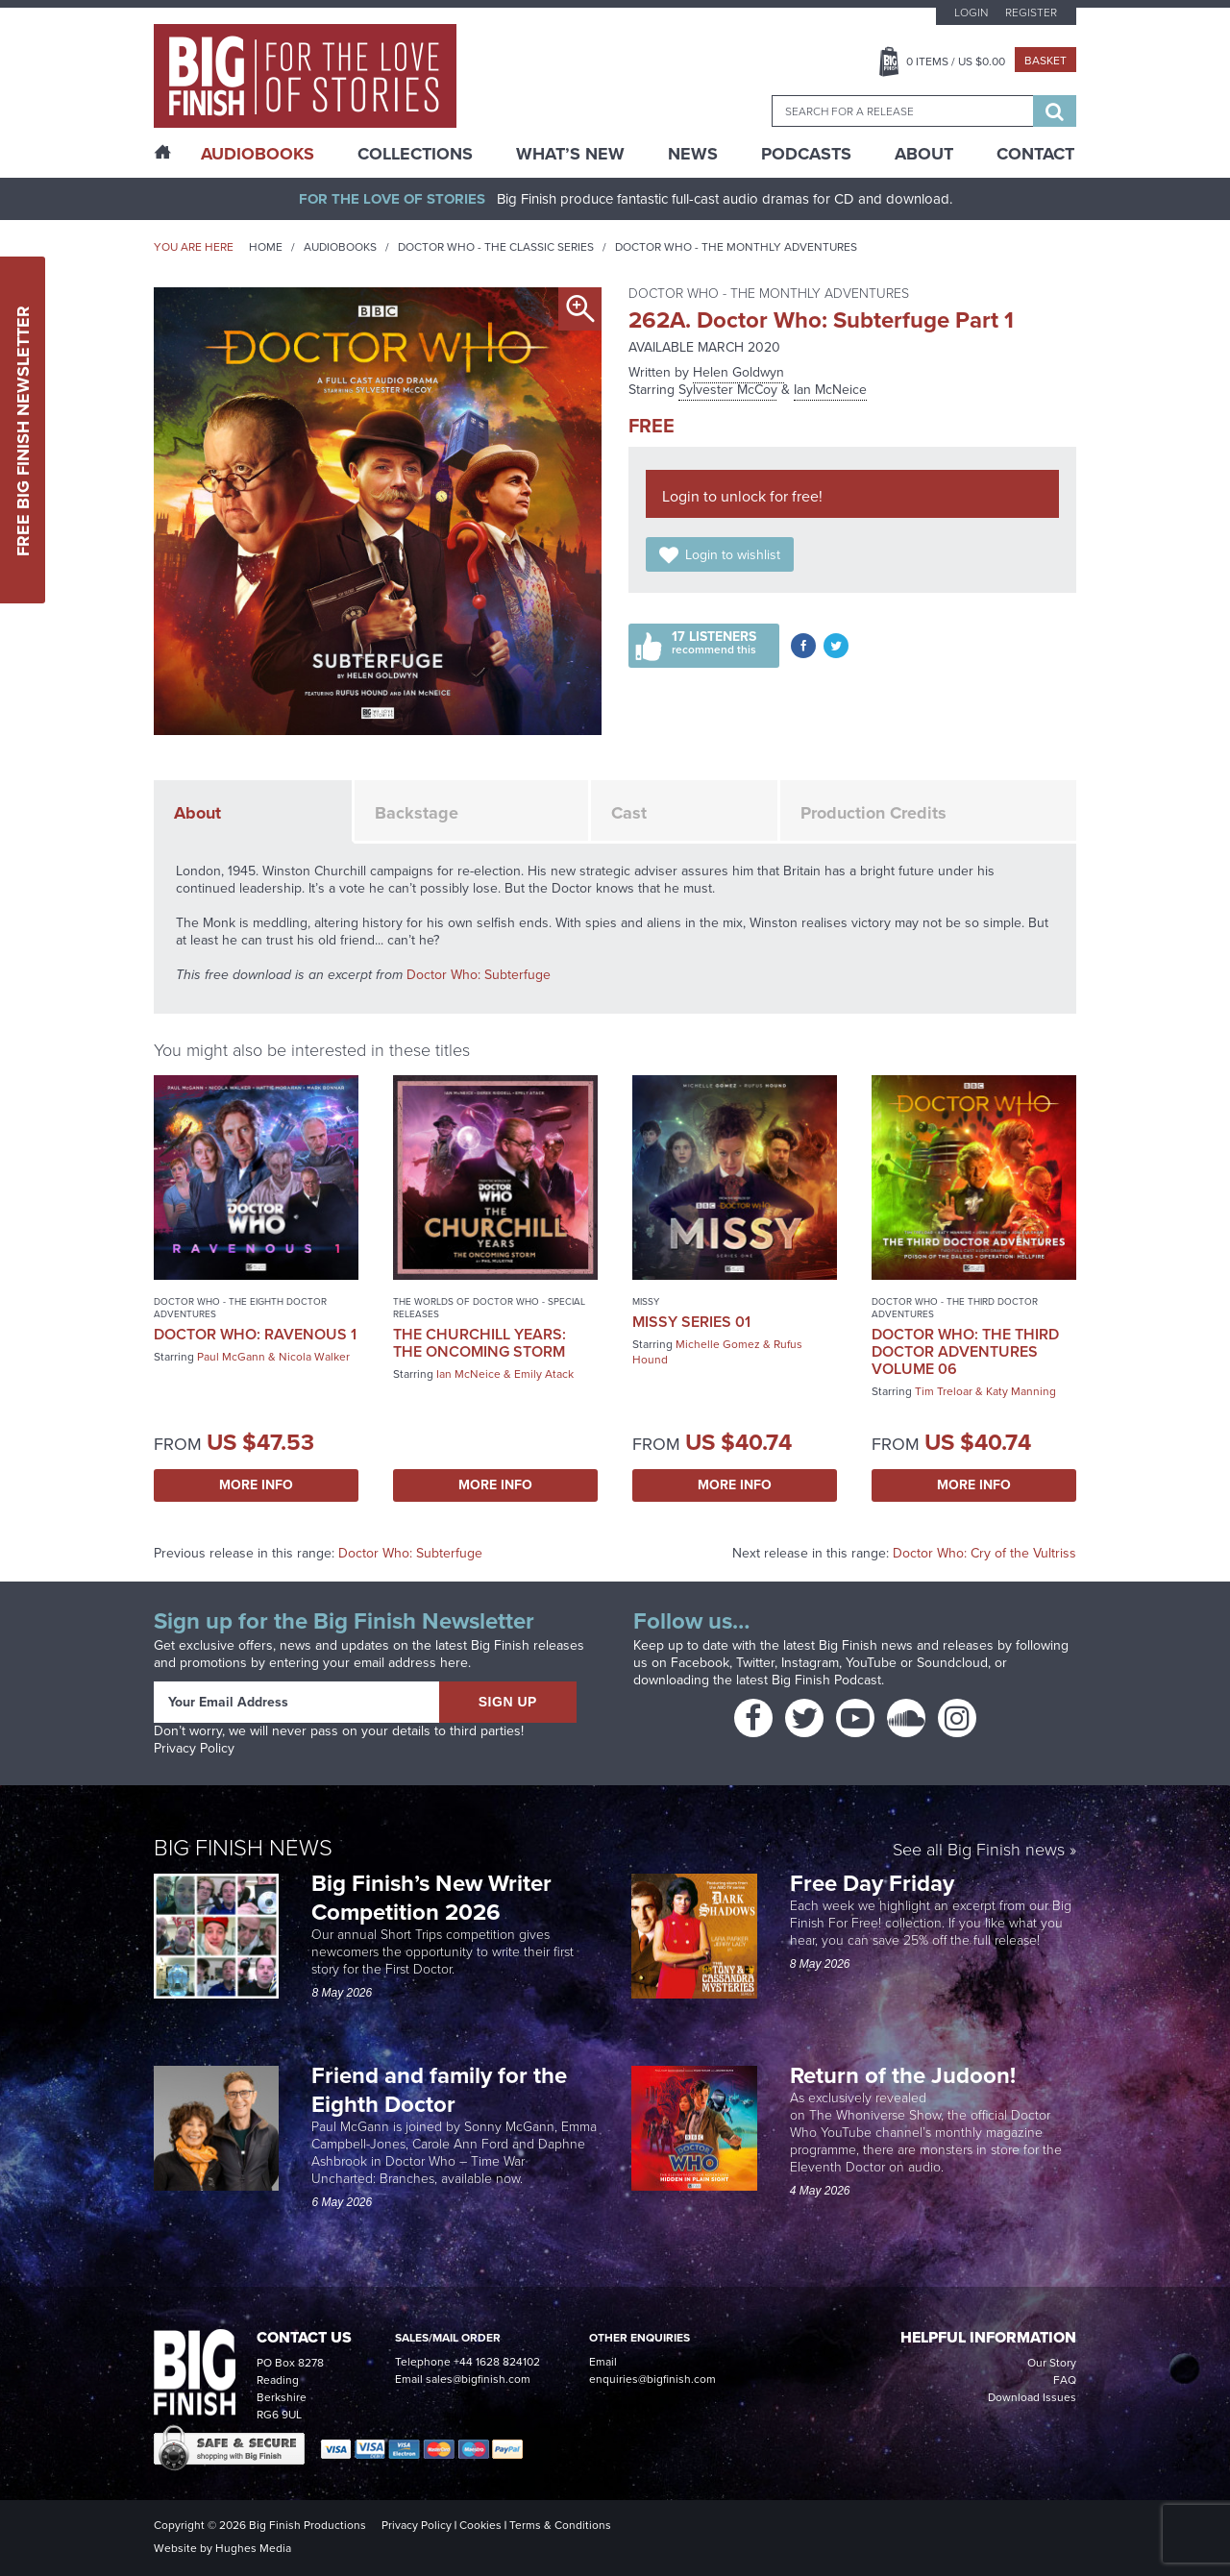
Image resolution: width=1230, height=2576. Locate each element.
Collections (415, 153)
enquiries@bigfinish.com (652, 2379)
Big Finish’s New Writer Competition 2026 (431, 1897)
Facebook (700, 1663)
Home (266, 247)
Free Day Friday (872, 1883)
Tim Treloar (943, 1391)
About (924, 153)
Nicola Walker (314, 1356)
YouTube (871, 1663)
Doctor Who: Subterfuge (478, 975)
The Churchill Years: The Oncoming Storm (479, 1342)
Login (971, 12)
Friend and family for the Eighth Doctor (439, 2090)
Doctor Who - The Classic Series (496, 247)
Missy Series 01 (691, 1322)
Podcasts (806, 153)
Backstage (416, 812)
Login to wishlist (732, 555)
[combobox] (902, 111)
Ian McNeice (830, 390)
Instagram (810, 1663)
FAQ (1064, 2380)
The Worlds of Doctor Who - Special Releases (489, 1307)
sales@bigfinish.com (478, 2379)
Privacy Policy (194, 1748)
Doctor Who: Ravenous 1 (255, 1334)
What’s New (570, 153)
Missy (645, 1301)
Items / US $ (955, 61)
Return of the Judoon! (905, 2075)
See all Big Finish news (979, 1851)
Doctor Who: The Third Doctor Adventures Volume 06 (965, 1351)
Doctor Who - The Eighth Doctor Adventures (240, 1307)
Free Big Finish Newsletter (23, 430)
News (693, 153)
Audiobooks (340, 247)
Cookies (480, 2525)
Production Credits (873, 812)
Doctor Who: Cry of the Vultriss (984, 1553)
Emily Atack (544, 1374)
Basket (1045, 60)
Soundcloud (952, 1663)
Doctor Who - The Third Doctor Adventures (955, 1307)
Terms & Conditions (560, 2525)
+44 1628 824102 (497, 2361)
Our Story (1051, 2362)
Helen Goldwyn (738, 372)
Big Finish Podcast (826, 1680)
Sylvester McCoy (727, 390)
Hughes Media (253, 2548)
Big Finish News (243, 1847)
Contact (1035, 153)
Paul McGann (231, 1356)
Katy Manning (1021, 1391)
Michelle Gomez (718, 1344)
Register (1031, 12)
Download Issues (1032, 2397)
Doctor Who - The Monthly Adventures (736, 247)
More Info (256, 1485)
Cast (629, 812)
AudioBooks (257, 153)
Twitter (755, 1663)
